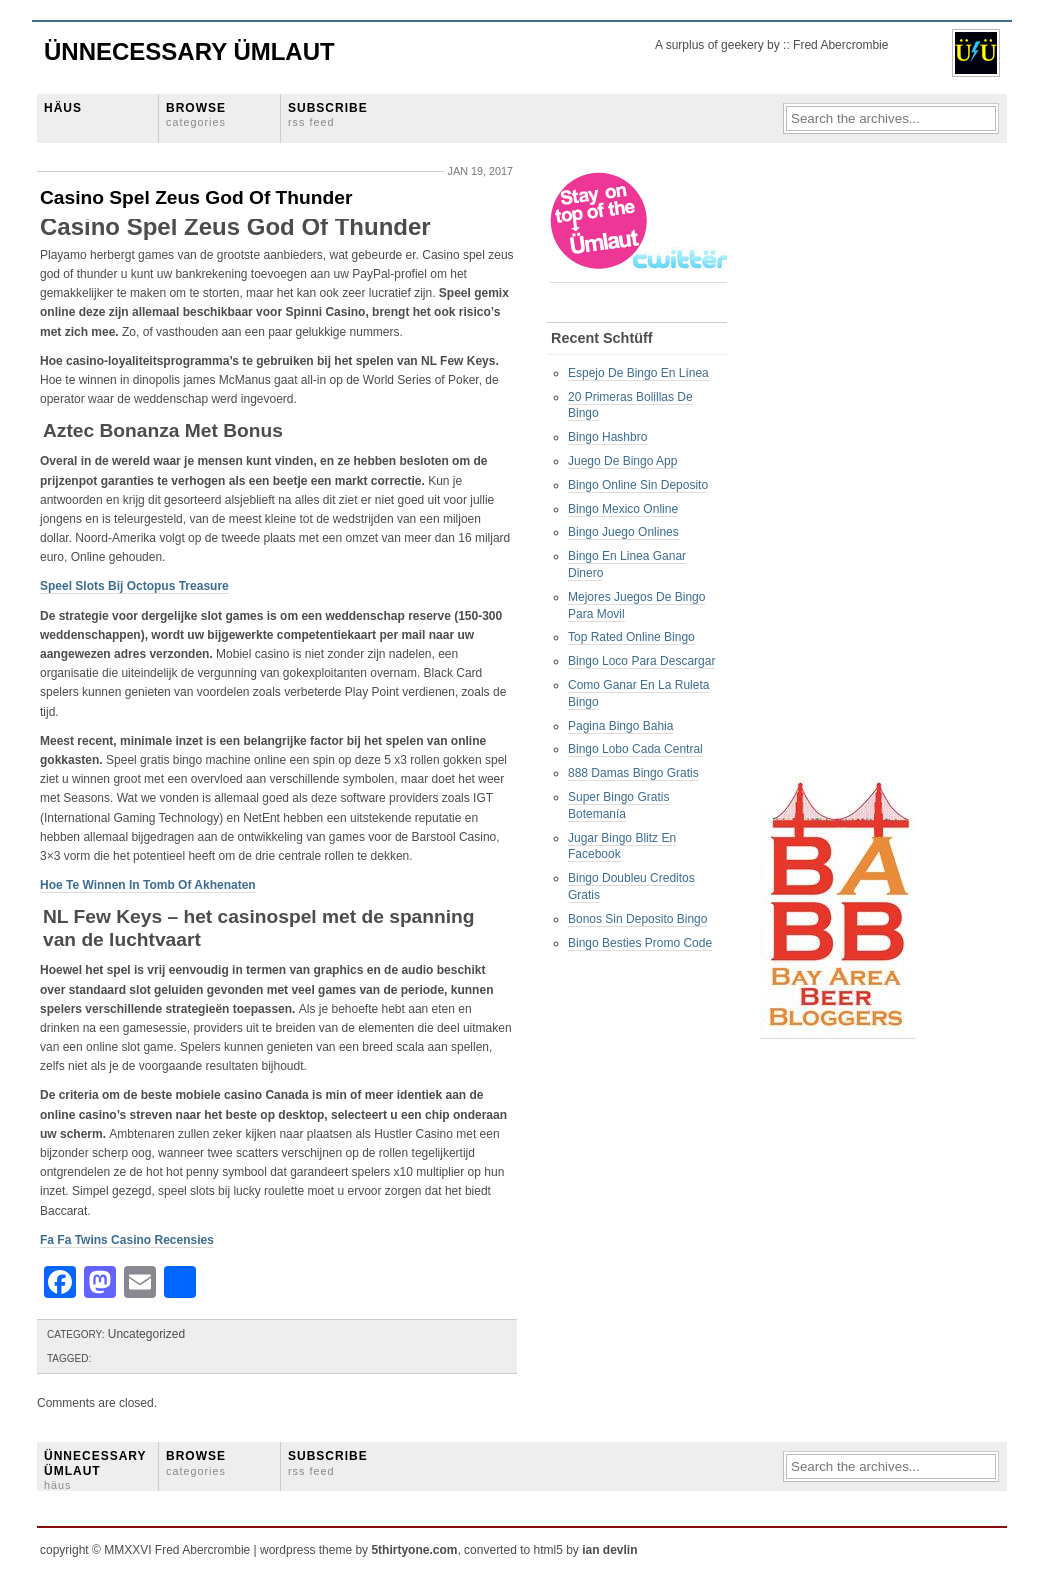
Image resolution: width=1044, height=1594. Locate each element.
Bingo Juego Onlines (623, 532)
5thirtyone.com (414, 1550)
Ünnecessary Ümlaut (189, 51)
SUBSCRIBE (328, 114)
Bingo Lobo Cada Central (635, 749)
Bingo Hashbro (607, 437)
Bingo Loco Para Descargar (641, 661)
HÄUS (63, 108)
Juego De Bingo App (622, 461)
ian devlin (609, 1550)
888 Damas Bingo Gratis (633, 773)
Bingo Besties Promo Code (640, 943)
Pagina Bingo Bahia (620, 726)
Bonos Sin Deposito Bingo (637, 919)
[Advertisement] (840, 471)
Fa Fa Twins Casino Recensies (127, 1240)
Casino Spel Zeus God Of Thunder (196, 197)
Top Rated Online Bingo (631, 637)
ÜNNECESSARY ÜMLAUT (95, 1470)
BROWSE (196, 114)
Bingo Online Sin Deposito (638, 485)
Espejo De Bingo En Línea (638, 373)
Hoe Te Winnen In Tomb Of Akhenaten (148, 885)
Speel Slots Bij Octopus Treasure (134, 586)
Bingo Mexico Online (623, 509)
